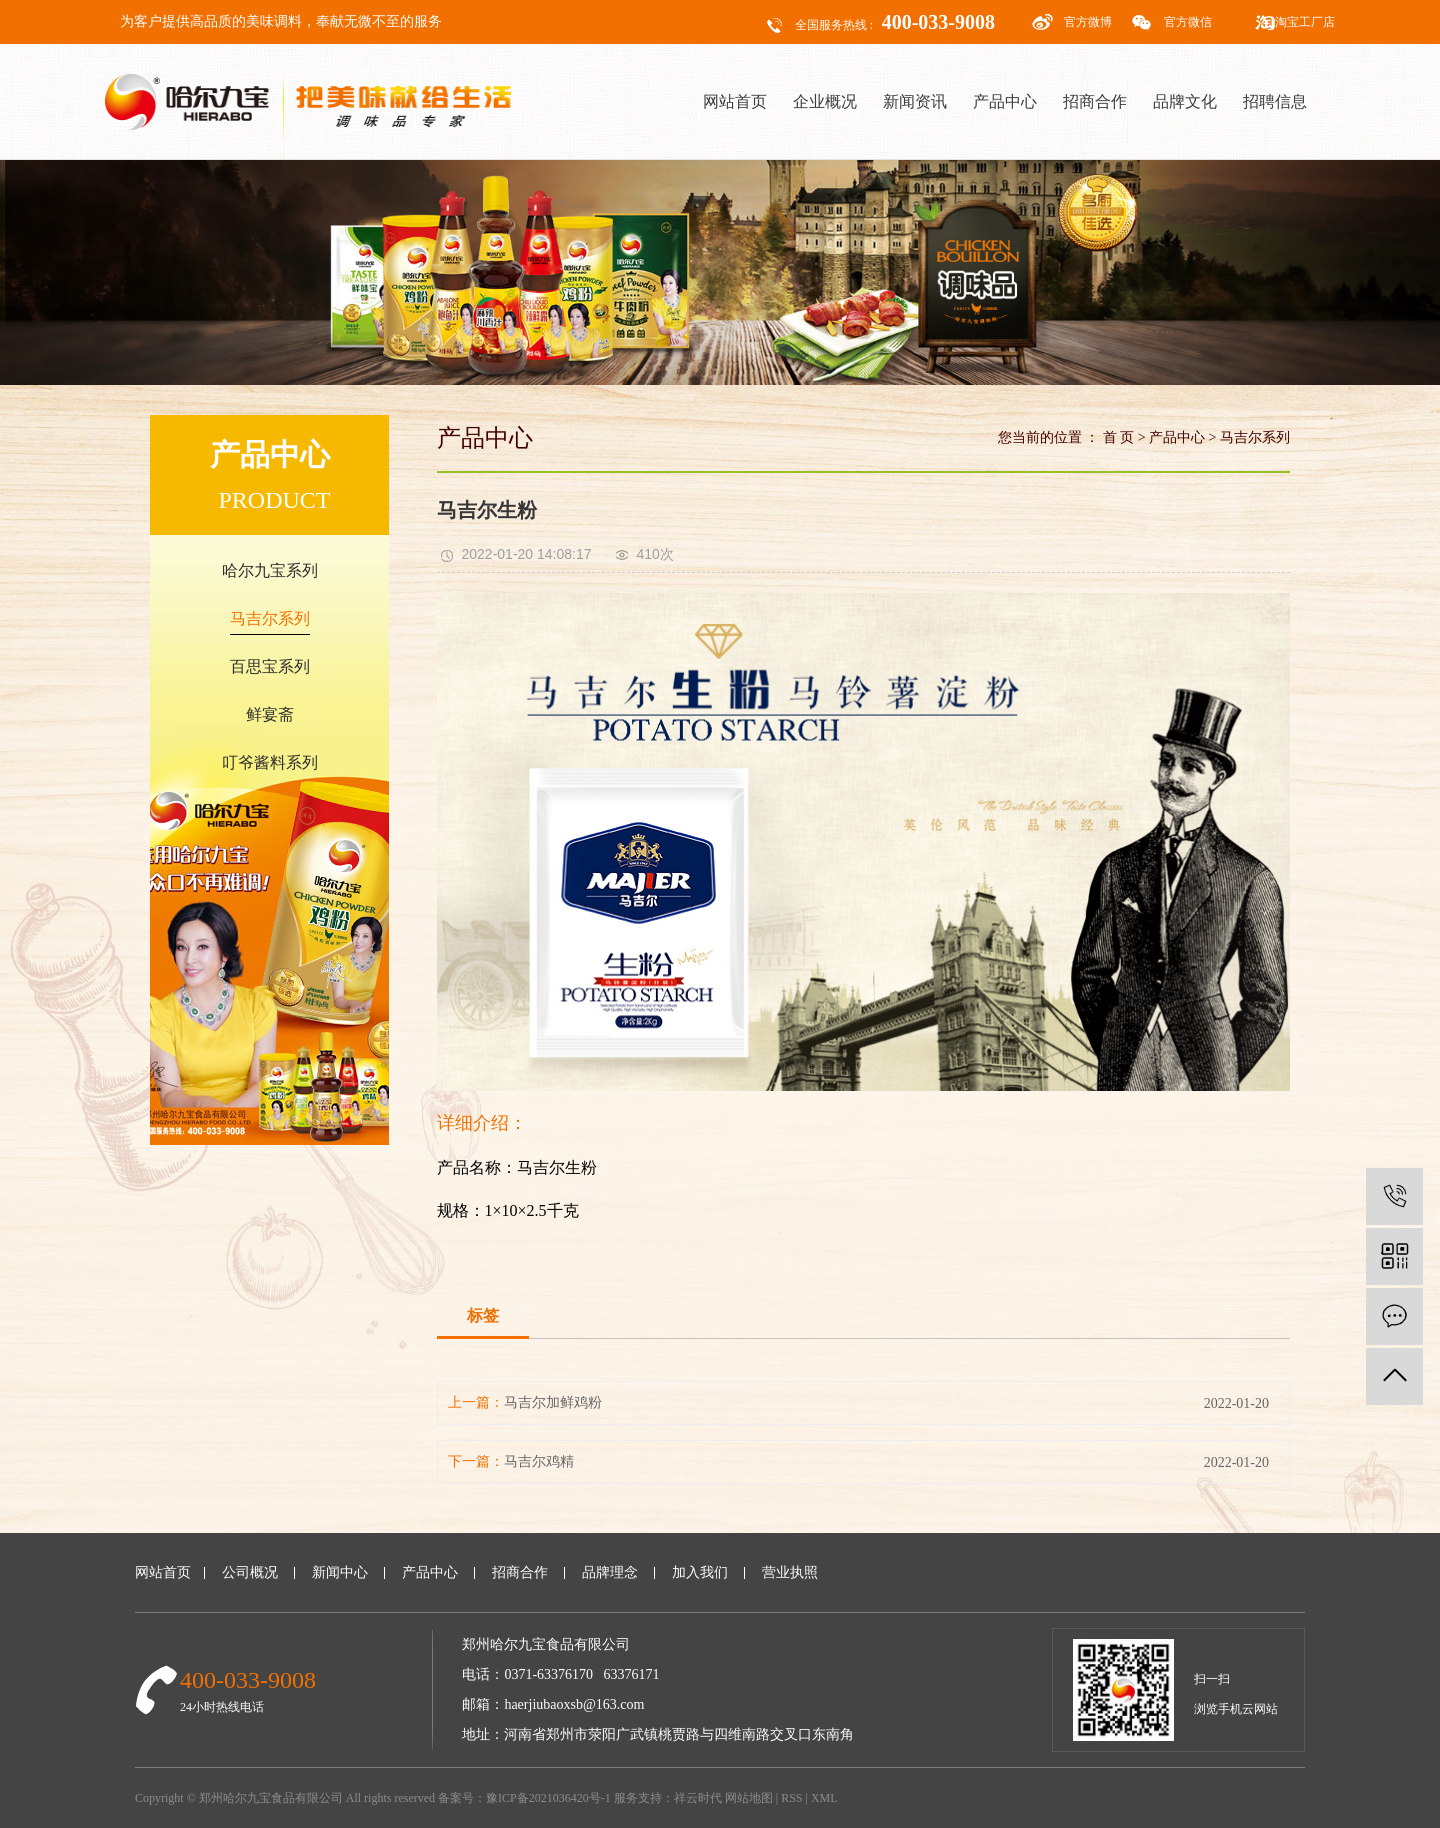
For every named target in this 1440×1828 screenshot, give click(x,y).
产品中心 (1005, 101)
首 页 (1119, 437)
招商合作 (1095, 101)
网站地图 (749, 1798)
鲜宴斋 (270, 714)
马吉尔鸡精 (539, 1461)
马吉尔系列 (270, 618)
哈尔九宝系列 (270, 570)
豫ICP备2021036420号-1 (548, 1798)
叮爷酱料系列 (270, 762)
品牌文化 (1185, 101)
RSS (791, 1798)
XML (824, 1798)
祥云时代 (698, 1798)
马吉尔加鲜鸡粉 (553, 1402)
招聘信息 (1275, 101)
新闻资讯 (915, 101)
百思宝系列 (270, 666)
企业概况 (825, 101)
